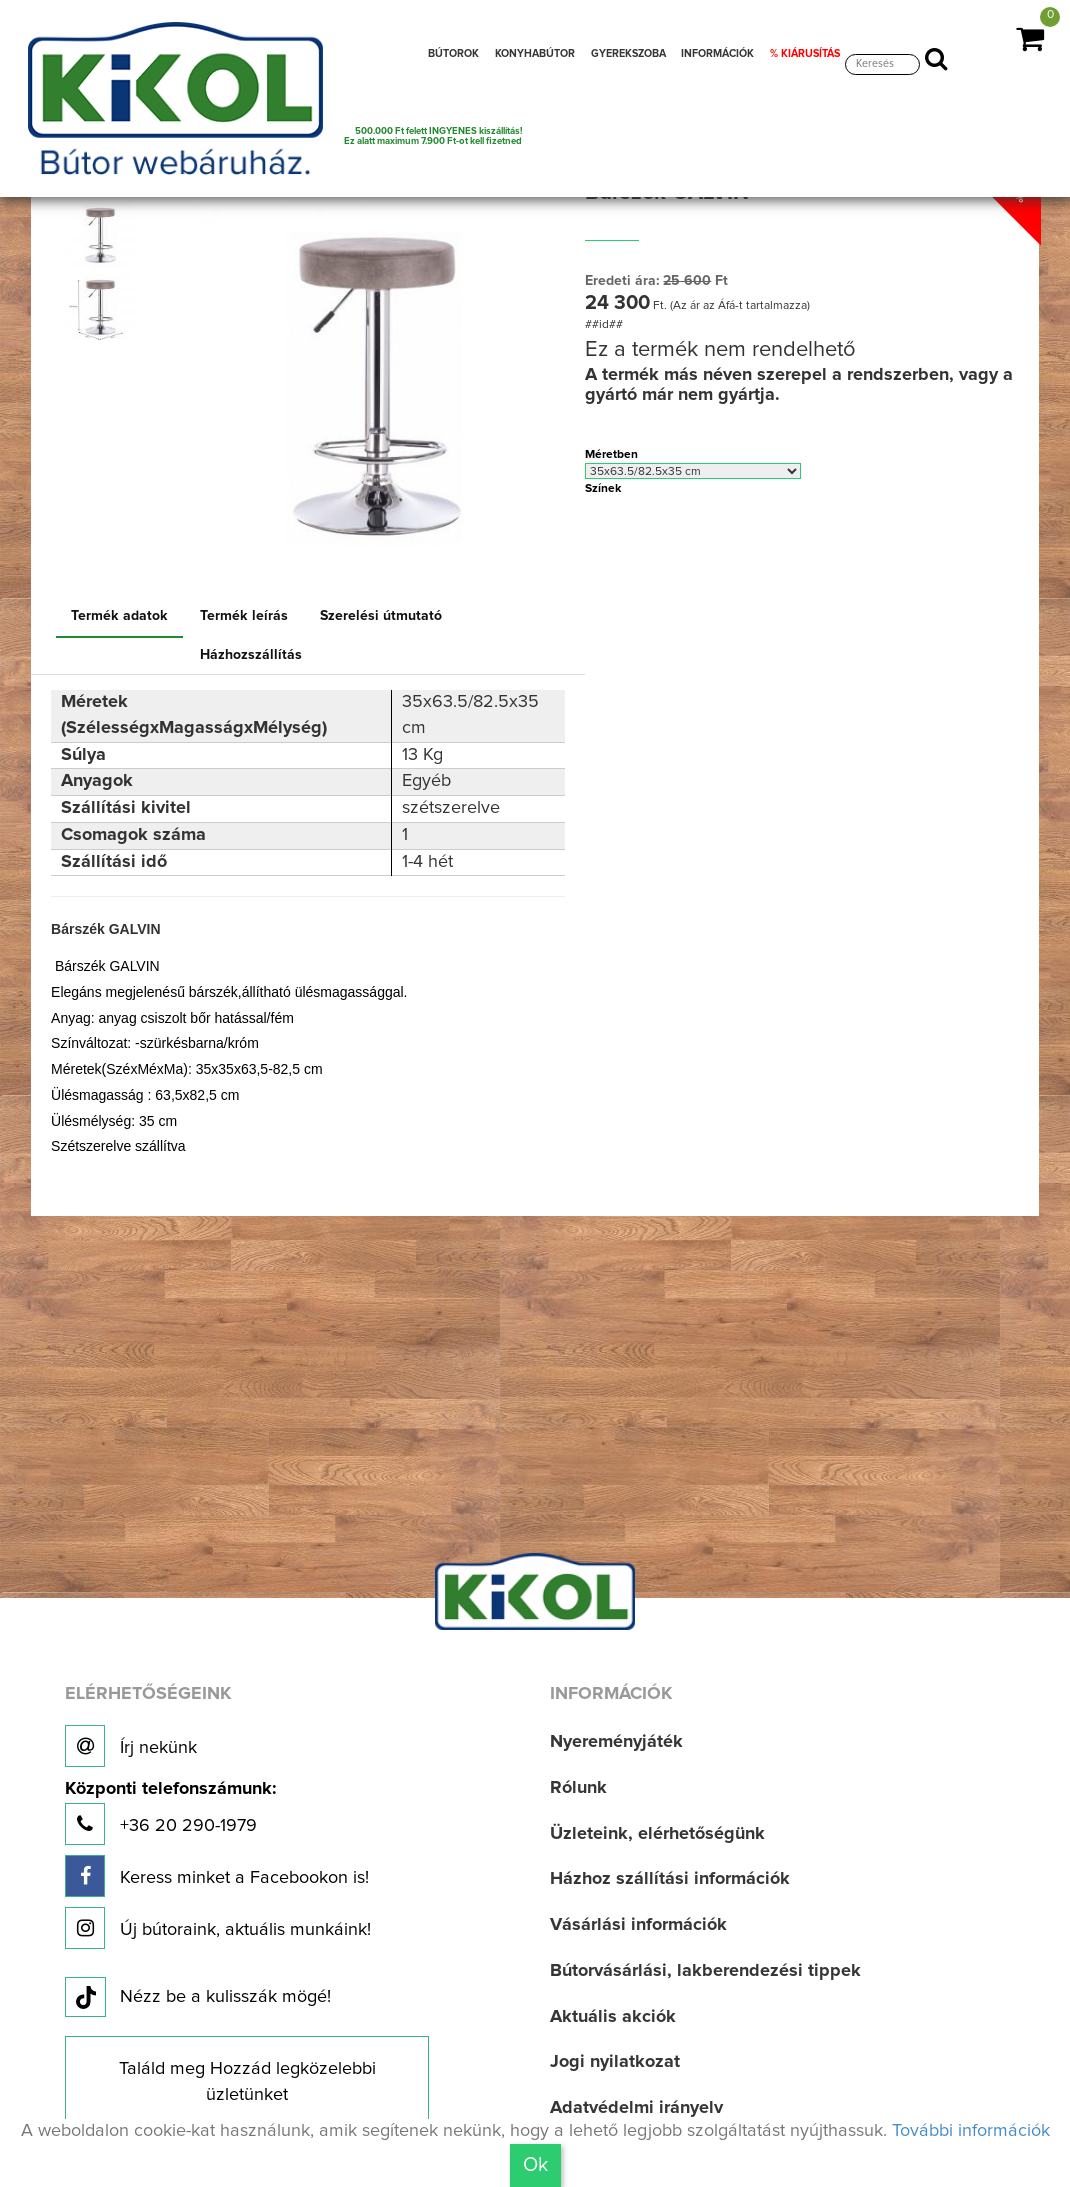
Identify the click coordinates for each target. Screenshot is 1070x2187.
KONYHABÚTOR (535, 54)
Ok (535, 2165)
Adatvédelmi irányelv (636, 2108)
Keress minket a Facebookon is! (217, 1876)
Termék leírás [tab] (244, 616)
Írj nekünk (131, 1746)
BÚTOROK (453, 54)
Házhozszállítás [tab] (251, 655)
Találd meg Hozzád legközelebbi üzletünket (247, 2082)
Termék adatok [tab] (119, 616)
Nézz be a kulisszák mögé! (198, 1998)
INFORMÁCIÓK (717, 54)
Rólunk (578, 1788)
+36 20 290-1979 (170, 1812)
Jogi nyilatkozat (615, 2062)
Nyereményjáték (616, 1742)
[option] (104, 237)
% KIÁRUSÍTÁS (805, 54)
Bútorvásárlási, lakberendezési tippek (705, 1971)
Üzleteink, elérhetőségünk (657, 1834)
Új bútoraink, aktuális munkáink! (218, 1928)
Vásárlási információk (638, 1925)
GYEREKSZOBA (628, 54)
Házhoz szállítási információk (670, 1879)
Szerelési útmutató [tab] (381, 616)
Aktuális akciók (613, 2017)
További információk (971, 2131)
